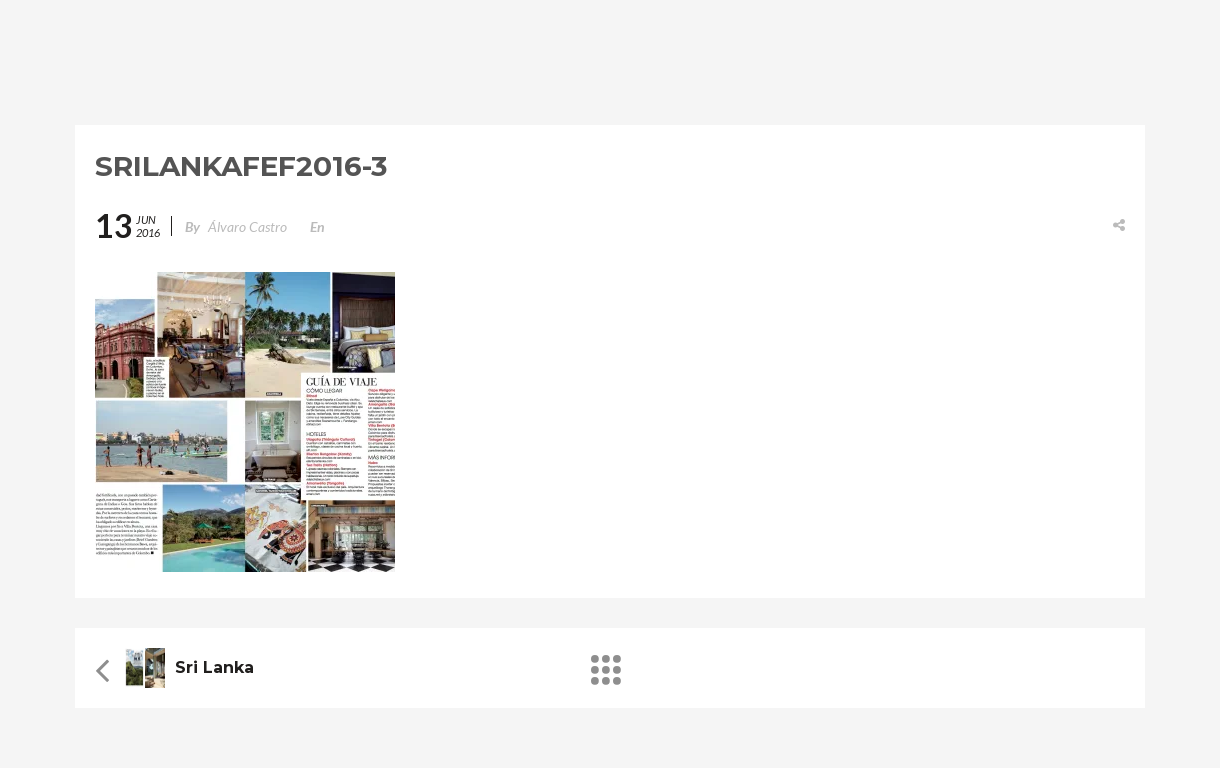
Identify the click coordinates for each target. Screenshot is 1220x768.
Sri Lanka (214, 667)
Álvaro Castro (247, 226)
